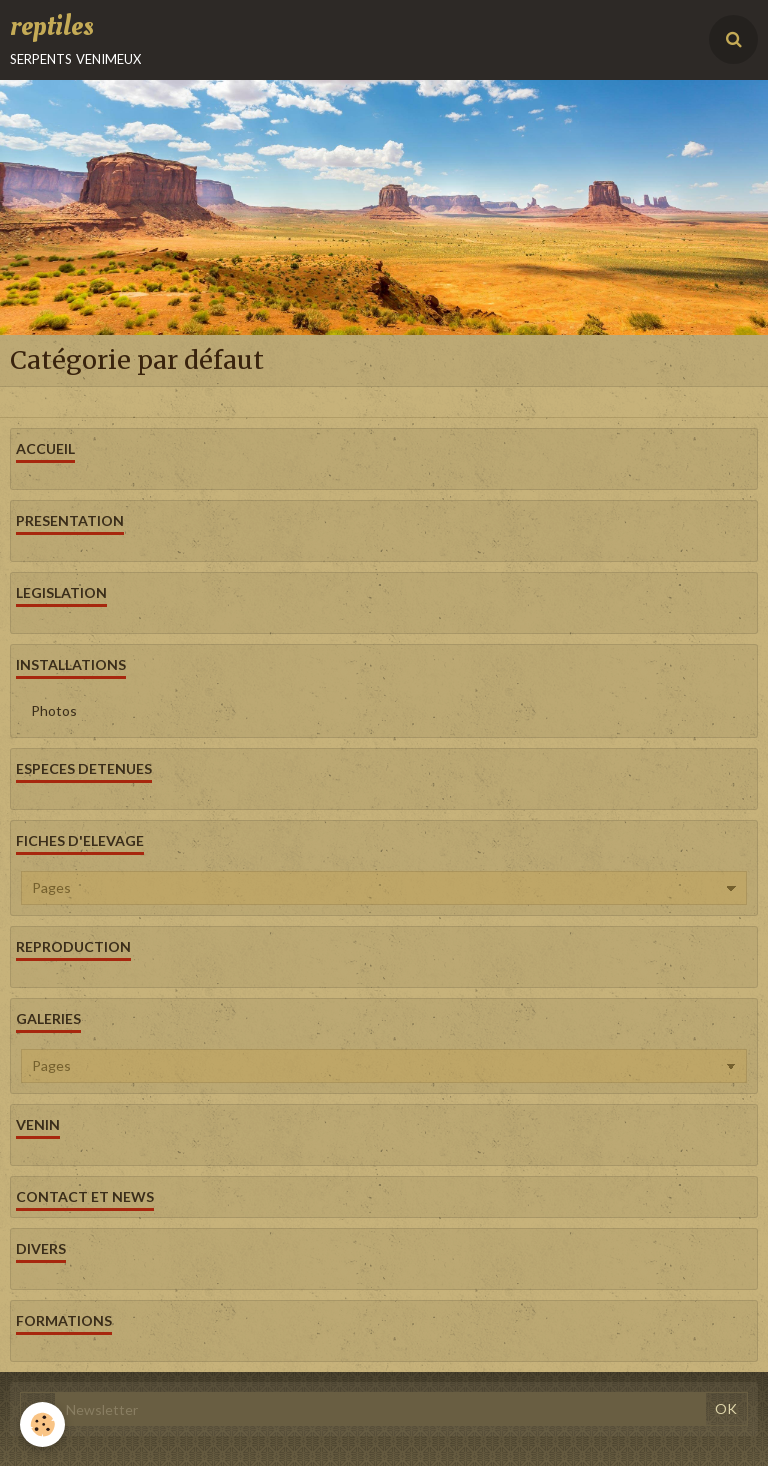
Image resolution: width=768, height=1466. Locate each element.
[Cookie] (42, 1424)
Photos (54, 710)
